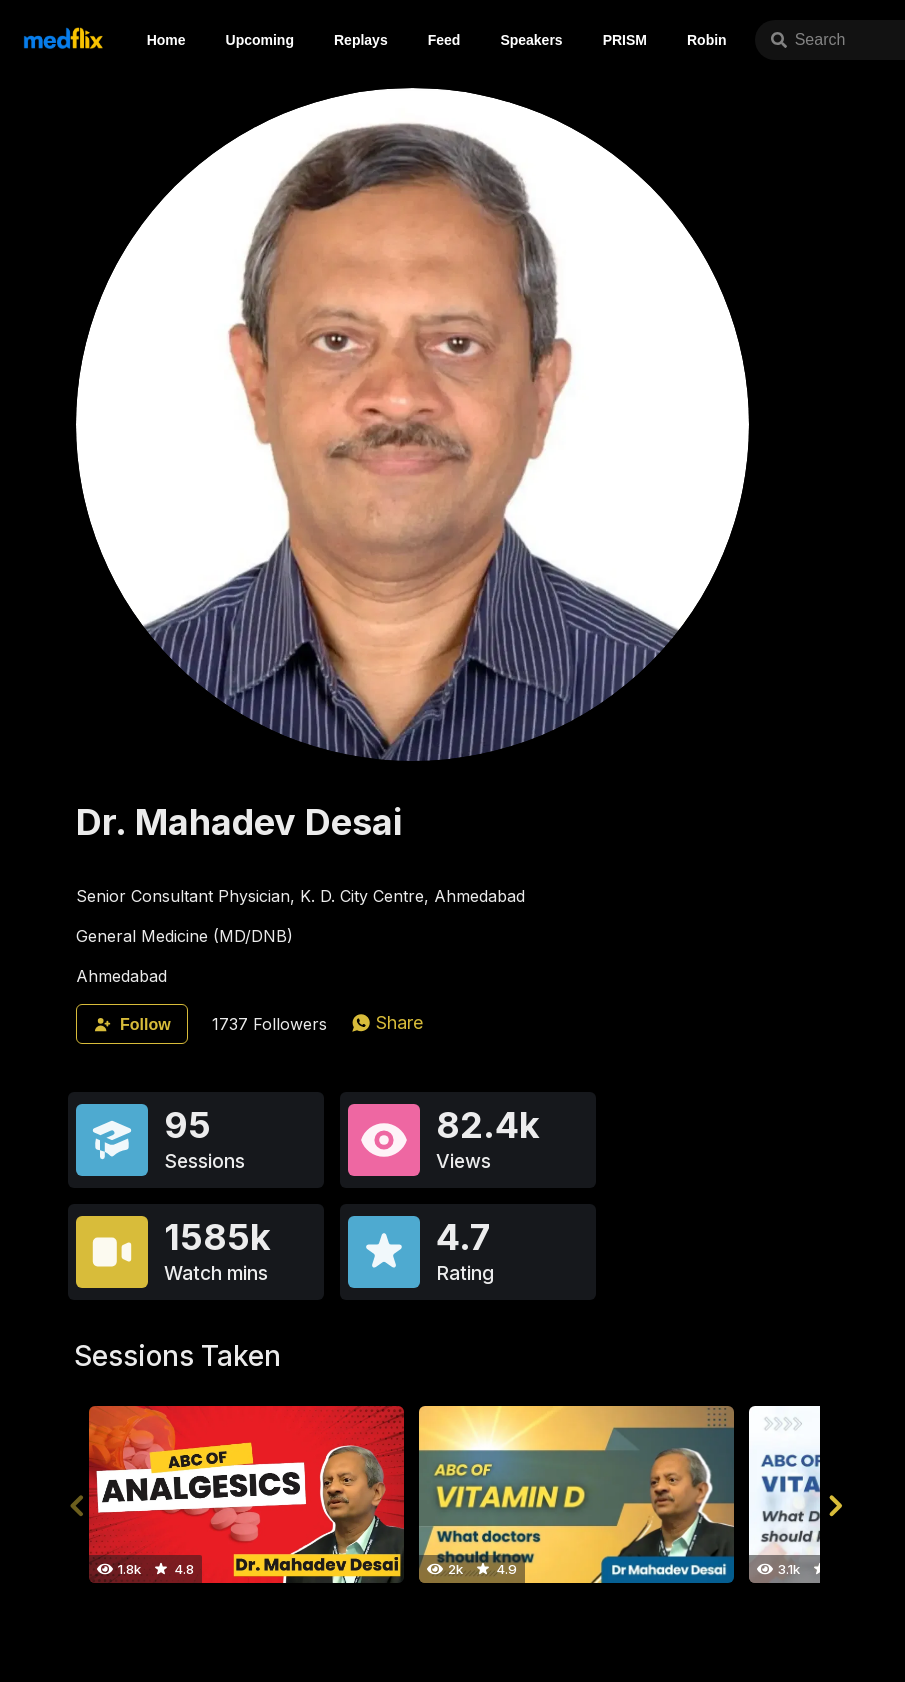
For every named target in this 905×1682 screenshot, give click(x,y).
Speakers (531, 40)
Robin (707, 40)
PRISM (625, 40)
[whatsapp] (387, 1022)
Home (166, 40)
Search (808, 39)
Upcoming (260, 40)
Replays (361, 40)
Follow (132, 1024)
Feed (444, 40)
